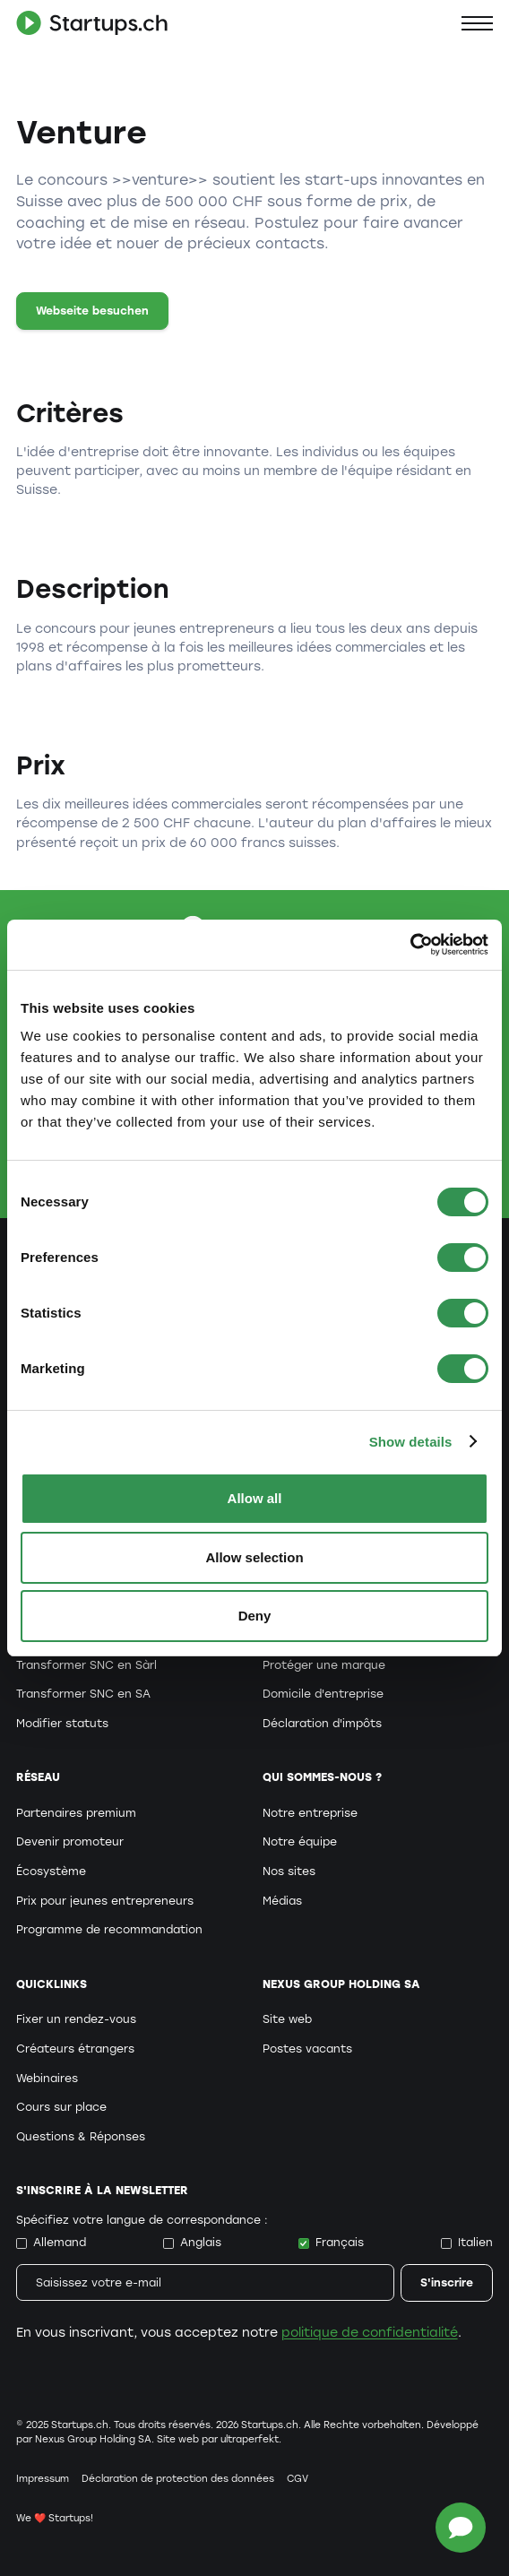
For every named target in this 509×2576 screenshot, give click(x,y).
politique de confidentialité (369, 2332)
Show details (411, 1441)
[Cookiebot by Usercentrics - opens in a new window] (410, 944)
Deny (255, 1615)
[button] (477, 24)
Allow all (255, 1498)
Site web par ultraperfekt (218, 2439)
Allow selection (254, 1557)
